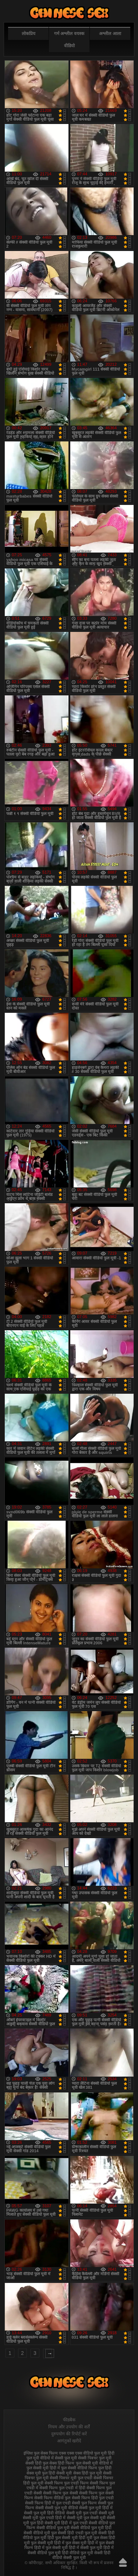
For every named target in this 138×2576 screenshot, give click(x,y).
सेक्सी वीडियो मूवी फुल (40, 2533)
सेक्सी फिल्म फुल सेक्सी (60, 2493)
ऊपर (123, 2562)
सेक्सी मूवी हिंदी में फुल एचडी (66, 2523)
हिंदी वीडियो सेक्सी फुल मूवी (81, 2555)
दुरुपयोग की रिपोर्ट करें (69, 2433)
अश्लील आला (110, 33)
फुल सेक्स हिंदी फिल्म (58, 2463)
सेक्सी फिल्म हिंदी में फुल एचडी (48, 2503)
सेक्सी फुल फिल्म (84, 2503)
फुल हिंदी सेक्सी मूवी (57, 2473)
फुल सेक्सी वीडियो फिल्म (79, 2468)
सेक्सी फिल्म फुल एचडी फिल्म (67, 2483)
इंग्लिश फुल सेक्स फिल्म (41, 2453)
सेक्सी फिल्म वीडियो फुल (52, 2498)
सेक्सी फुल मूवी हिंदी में (96, 2508)
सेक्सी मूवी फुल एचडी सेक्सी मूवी (90, 2513)
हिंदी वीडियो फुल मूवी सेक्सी (82, 2553)
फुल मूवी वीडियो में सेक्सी (44, 2458)
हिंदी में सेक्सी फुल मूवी (85, 2547)
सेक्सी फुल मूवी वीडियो (61, 2508)
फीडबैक (69, 2419)
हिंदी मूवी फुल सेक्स (93, 2537)
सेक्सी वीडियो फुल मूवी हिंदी (91, 2527)
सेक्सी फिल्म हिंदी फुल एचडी (93, 2498)
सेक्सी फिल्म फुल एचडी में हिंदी (62, 2488)
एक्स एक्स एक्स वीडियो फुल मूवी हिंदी (86, 2453)
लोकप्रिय (28, 33)
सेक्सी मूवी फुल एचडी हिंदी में (44, 2517)
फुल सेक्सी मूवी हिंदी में (43, 2468)
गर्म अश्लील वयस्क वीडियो (69, 39)
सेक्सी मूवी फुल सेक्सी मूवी (86, 2517)
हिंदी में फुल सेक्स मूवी (70, 2543)
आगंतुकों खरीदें (69, 2440)
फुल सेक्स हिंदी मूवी (69, 12)
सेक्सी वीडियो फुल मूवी (53, 2527)
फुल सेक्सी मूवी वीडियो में (94, 2463)
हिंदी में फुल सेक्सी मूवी (51, 2547)
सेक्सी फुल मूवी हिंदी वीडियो (44, 2513)
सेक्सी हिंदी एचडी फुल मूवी (77, 2533)
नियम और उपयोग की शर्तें (68, 2426)
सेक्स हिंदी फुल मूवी (87, 2473)
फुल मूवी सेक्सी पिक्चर (81, 2458)
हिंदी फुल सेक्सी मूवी (62, 2537)
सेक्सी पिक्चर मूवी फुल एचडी (71, 2478)
